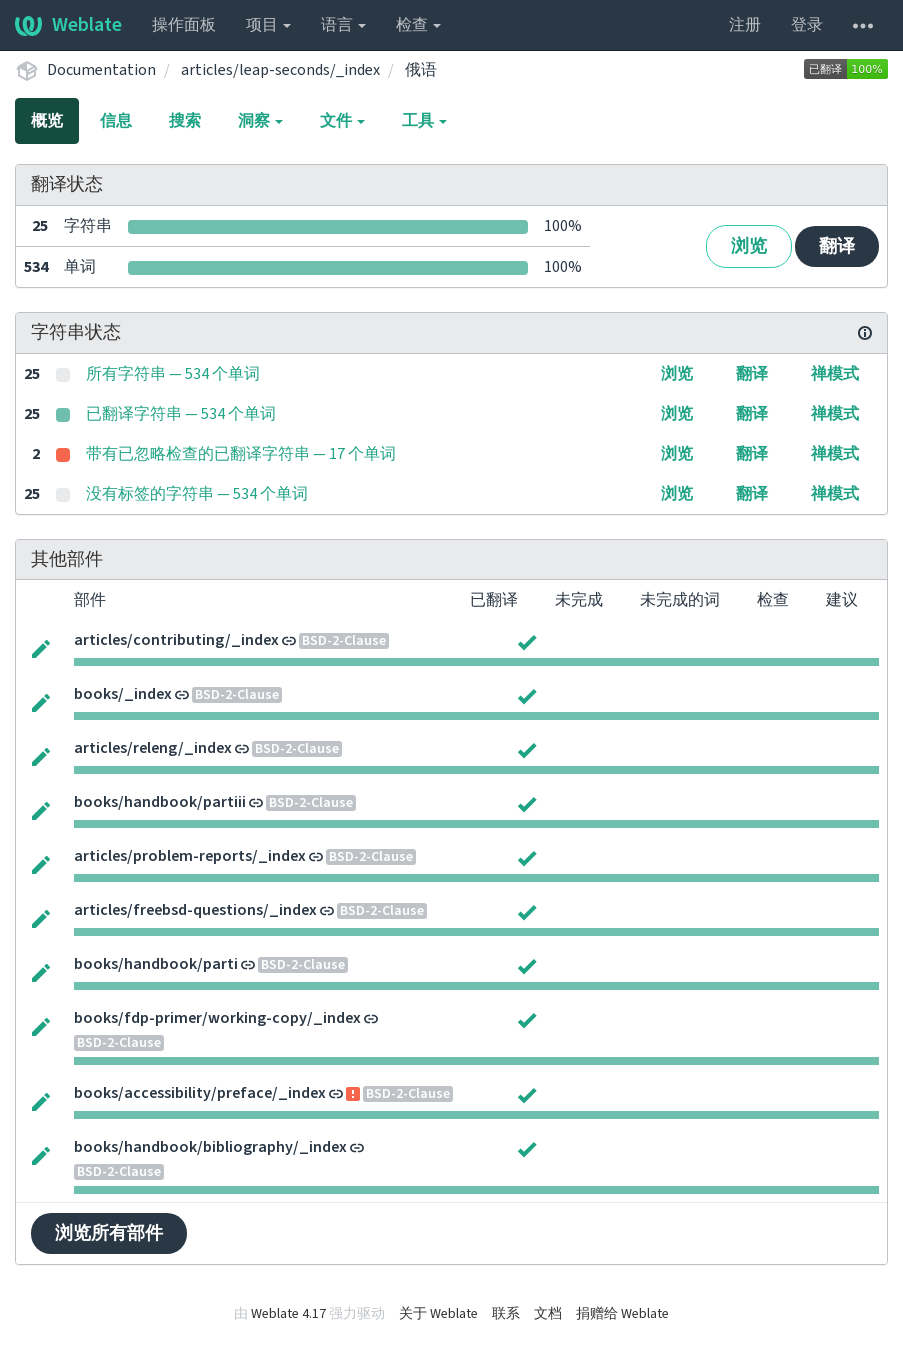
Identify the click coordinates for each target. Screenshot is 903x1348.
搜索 (185, 121)
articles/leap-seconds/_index (280, 70)
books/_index (123, 694)
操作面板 (184, 25)
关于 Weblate (438, 1314)
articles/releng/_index (153, 748)
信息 (116, 121)
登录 (807, 25)
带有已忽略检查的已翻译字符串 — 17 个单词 (241, 454)
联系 (506, 1314)
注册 (745, 25)
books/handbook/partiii (160, 802)
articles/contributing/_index (176, 640)
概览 (47, 121)
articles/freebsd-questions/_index (195, 910)
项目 (268, 25)
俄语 (421, 70)
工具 (424, 121)
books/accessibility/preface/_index (200, 1093)
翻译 (837, 246)
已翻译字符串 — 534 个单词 (181, 414)
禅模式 (835, 374)
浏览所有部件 (109, 1233)
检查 (418, 25)
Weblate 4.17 (288, 1314)
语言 (343, 25)
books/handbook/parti (156, 964)
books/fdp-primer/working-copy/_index (217, 1018)
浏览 (749, 246)
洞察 (260, 121)
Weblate (68, 25)
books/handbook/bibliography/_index (210, 1147)
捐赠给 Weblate (622, 1314)
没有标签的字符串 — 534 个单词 (197, 494)
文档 (548, 1314)
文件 (342, 121)
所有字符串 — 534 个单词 (173, 374)
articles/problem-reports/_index (190, 856)
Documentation (101, 70)
